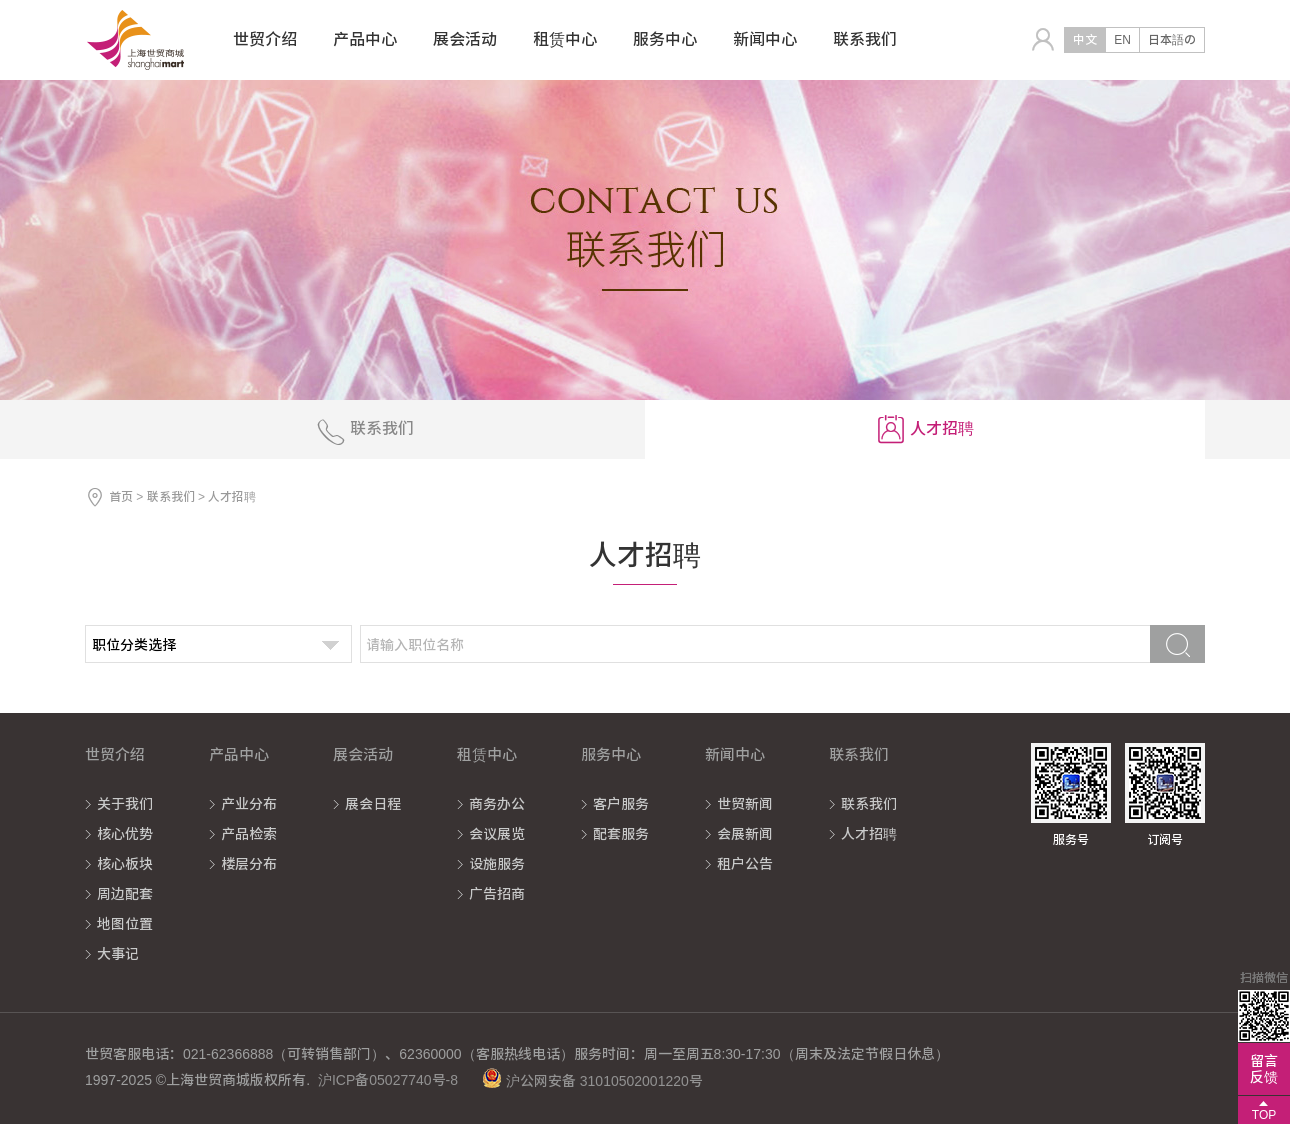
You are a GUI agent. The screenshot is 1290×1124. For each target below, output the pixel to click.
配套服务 (621, 834)
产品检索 (249, 834)
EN (1122, 40)
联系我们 (171, 497)
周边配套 (125, 894)
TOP (1264, 1115)
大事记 (118, 954)
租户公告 (745, 864)
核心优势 (125, 834)
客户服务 (621, 804)
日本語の (1172, 40)
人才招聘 (869, 834)
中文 (1085, 40)
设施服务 (497, 864)
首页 (121, 497)
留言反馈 (1264, 1069)
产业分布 (249, 804)
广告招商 (497, 894)
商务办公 (497, 804)
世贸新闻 (745, 804)
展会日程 (373, 804)
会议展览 (497, 834)
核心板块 (125, 864)
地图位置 (125, 924)
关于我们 (125, 804)
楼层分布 (249, 864)
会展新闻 (745, 834)
